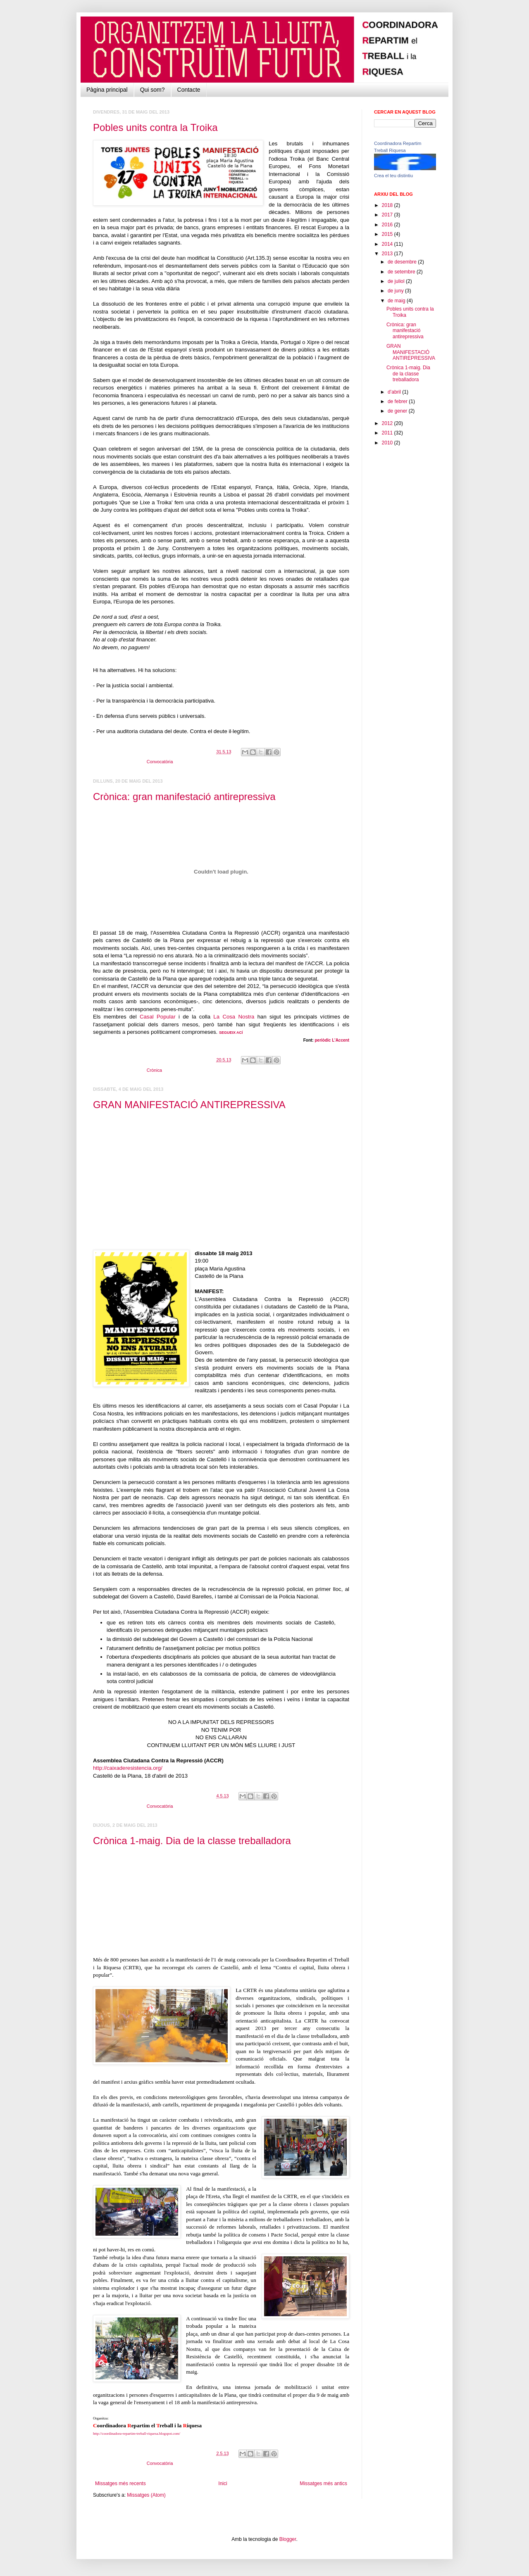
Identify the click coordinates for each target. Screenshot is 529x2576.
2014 (388, 244)
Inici (222, 2483)
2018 (388, 205)
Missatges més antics (323, 2483)
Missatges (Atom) (146, 2495)
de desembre (403, 262)
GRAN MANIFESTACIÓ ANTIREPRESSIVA (189, 1104)
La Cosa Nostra (233, 1017)
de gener (398, 411)
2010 (388, 443)
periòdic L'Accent (332, 1040)
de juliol (397, 281)
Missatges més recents (120, 2483)
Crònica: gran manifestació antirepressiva (184, 796)
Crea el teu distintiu (393, 175)
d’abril (395, 392)
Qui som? (152, 89)
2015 (388, 234)
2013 (388, 253)
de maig (397, 301)
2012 (388, 423)
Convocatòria (160, 761)
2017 (388, 215)
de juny (396, 291)
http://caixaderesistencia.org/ (127, 1768)
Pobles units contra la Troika (155, 127)
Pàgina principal (107, 89)
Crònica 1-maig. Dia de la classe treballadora (192, 1840)
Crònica (154, 1070)
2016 (388, 225)
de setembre (402, 272)
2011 (388, 433)
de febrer (398, 401)
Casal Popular (158, 1017)
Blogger (287, 2539)
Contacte (188, 89)
